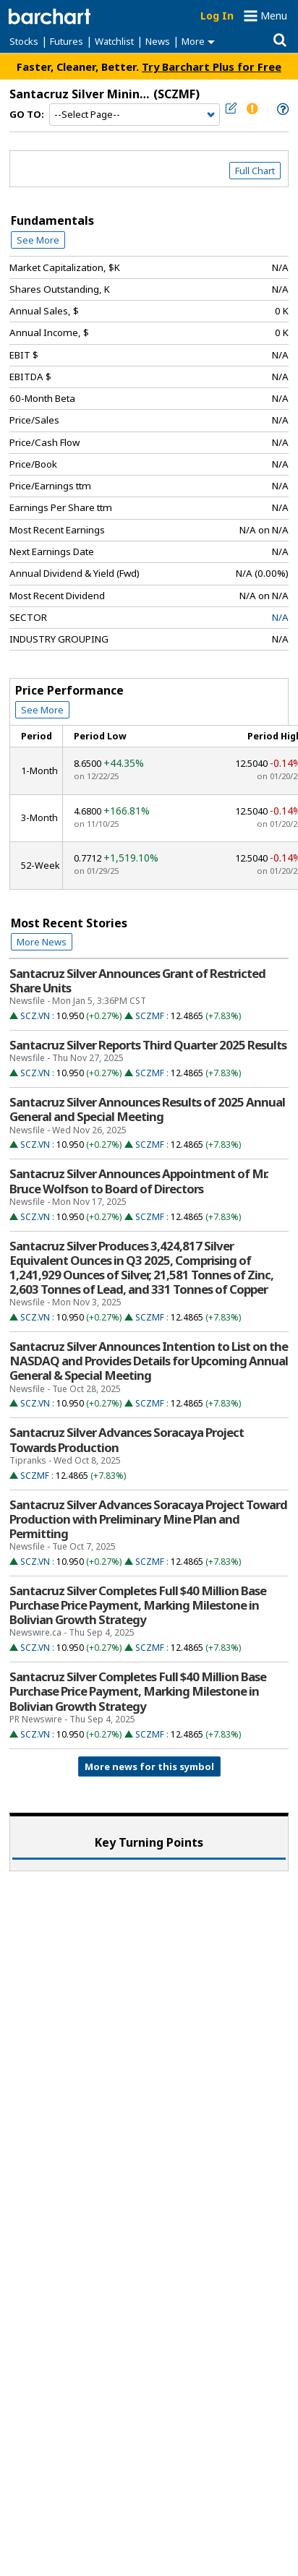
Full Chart (255, 170)
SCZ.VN (35, 1016)
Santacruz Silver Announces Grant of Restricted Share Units (137, 980)
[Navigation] (134, 114)
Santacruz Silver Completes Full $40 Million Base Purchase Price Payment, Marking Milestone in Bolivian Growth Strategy (137, 1605)
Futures (66, 41)
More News (42, 941)
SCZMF (149, 1016)
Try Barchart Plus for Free (211, 66)
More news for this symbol (149, 1766)
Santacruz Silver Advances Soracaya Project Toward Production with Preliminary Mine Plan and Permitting (148, 1519)
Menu (273, 15)
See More (38, 239)
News (157, 41)
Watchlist (114, 41)
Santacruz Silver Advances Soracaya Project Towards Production (126, 1439)
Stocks (23, 41)
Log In (217, 15)
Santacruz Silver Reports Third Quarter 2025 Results (147, 1045)
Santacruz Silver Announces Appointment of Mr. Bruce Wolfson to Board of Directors (138, 1181)
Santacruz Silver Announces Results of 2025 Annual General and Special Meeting (147, 1109)
